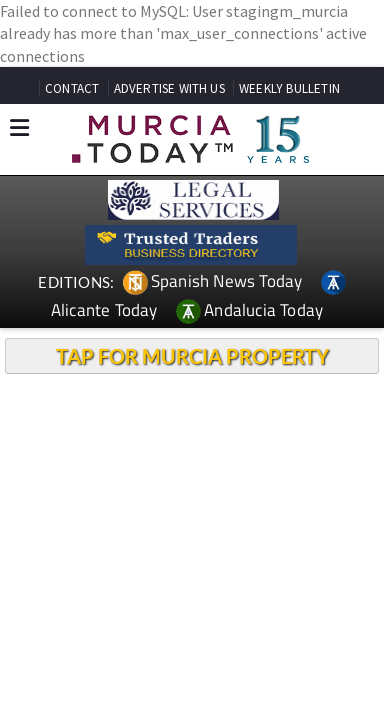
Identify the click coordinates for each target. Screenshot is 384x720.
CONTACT (72, 88)
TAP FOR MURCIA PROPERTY (192, 356)
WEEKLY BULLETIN (289, 88)
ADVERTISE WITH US (169, 88)
